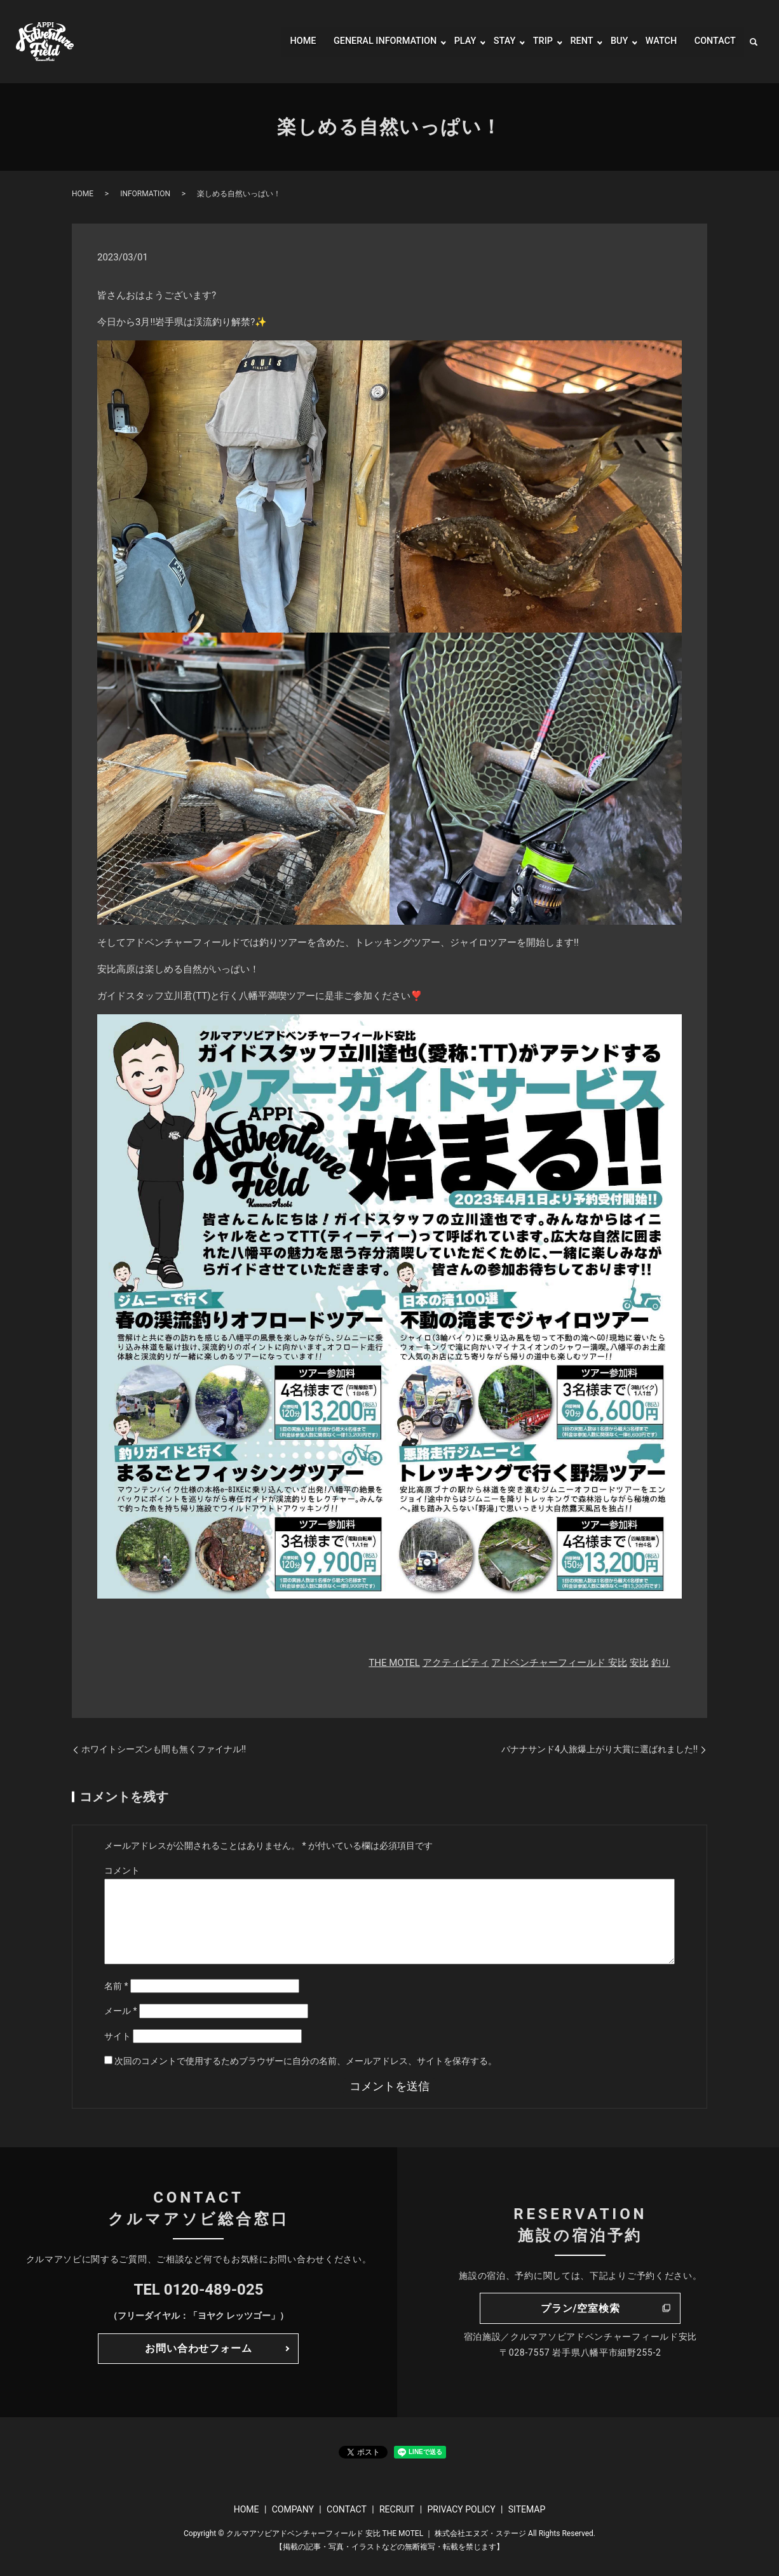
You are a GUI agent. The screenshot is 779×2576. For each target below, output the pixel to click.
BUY (613, 42)
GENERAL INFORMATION (367, 42)
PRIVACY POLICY (461, 2509)
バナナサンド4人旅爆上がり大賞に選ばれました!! (599, 1749)
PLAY (453, 42)
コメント (122, 1870)
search (753, 41)
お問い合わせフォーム (198, 2348)
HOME (279, 42)
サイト (117, 2036)
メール (120, 2011)
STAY (494, 42)
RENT (574, 42)
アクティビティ (456, 1662)
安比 (639, 1662)
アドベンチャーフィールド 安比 (559, 1662)
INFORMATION (145, 193)
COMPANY (293, 2509)
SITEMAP (527, 2509)
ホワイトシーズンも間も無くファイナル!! (163, 1749)
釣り (660, 1662)
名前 (116, 1986)
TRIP (534, 42)
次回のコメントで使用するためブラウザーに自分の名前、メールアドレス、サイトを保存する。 (305, 2061)
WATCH (656, 42)
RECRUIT (396, 2509)
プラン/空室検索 (580, 2308)
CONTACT (713, 42)
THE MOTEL (394, 1662)
